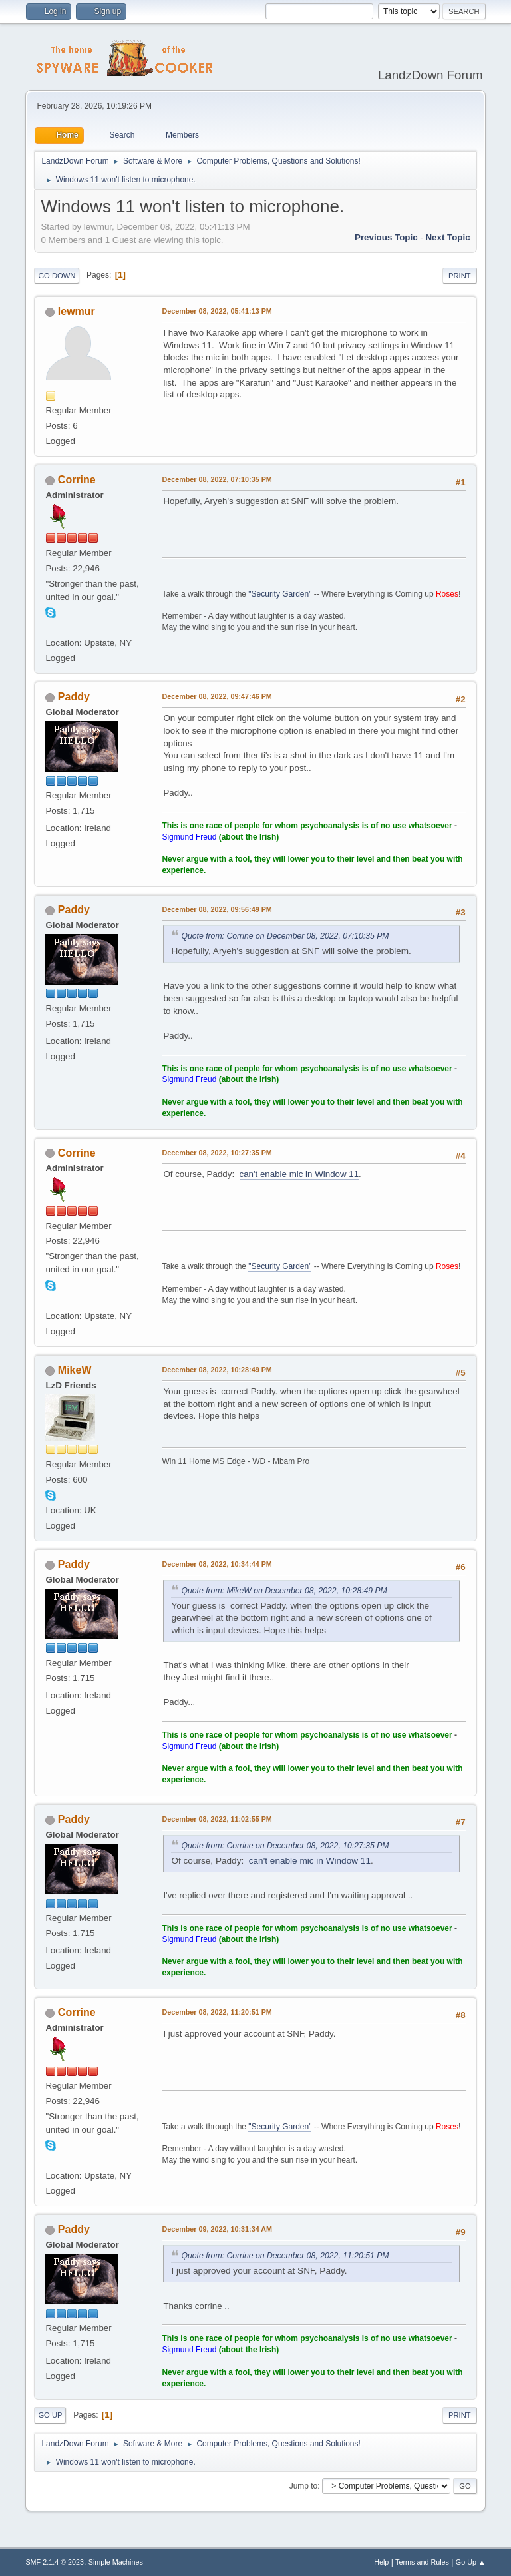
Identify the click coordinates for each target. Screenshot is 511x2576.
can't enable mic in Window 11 (299, 1174)
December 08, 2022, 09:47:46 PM (216, 696)
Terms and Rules (422, 2562)
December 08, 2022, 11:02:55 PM (216, 1819)
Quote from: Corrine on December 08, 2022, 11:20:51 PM (285, 2255)
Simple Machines (115, 2562)
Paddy (74, 696)
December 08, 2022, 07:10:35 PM (216, 479)
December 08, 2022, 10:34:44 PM (216, 1564)
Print (459, 276)
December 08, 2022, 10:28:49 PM (216, 1370)
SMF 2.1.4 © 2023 (54, 2562)
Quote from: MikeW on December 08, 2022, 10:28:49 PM (284, 1590)
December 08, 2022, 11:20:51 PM (216, 2012)
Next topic (447, 237)
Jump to (303, 2486)
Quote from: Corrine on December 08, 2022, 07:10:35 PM (285, 936)
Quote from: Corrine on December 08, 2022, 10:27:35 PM (285, 1845)
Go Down (56, 276)
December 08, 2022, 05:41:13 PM (216, 311)
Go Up (50, 2415)
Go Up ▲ (471, 2562)
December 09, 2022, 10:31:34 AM (217, 2229)
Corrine (77, 479)
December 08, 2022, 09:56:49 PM (216, 909)
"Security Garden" (279, 594)
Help (381, 2562)
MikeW (75, 1370)
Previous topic (386, 237)
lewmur (76, 311)
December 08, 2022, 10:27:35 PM (216, 1153)
